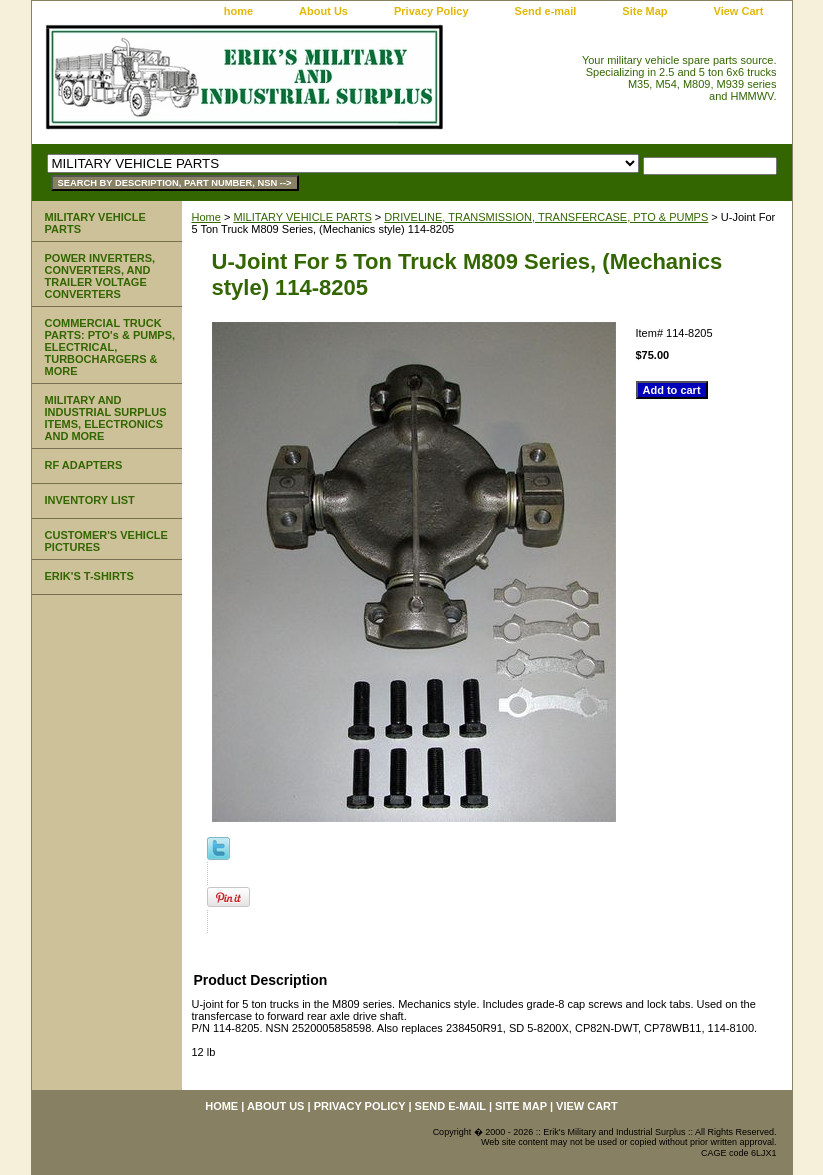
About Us (323, 11)
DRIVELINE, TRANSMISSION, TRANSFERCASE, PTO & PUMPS (546, 217)
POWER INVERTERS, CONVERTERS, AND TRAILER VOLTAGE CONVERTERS (100, 276)
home (238, 11)
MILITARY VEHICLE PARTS (302, 217)
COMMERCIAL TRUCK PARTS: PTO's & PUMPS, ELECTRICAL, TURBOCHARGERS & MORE (110, 347)
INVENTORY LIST (90, 500)
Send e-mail (546, 11)
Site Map (644, 11)
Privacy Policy (431, 11)
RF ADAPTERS (84, 465)
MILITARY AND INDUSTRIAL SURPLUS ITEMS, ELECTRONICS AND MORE (106, 418)
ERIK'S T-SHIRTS (89, 576)
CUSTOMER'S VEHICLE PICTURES (106, 541)
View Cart (739, 11)
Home (206, 217)
